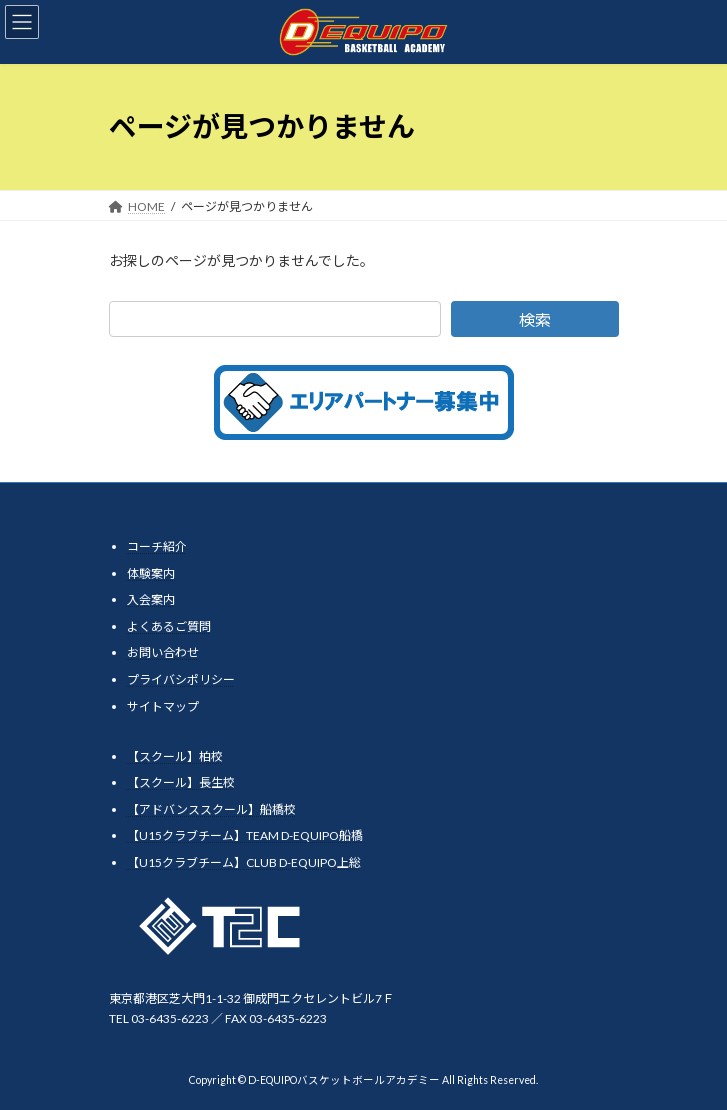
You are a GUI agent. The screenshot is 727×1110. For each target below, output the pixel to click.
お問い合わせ (163, 652)
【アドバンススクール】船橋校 (211, 809)
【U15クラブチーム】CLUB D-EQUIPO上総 (244, 862)
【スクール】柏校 (175, 755)
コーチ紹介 (157, 546)
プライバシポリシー (181, 679)
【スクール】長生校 (181, 782)
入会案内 (151, 599)
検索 (534, 319)
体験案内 (151, 572)
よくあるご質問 (169, 626)
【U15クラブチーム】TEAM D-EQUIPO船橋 (245, 835)
